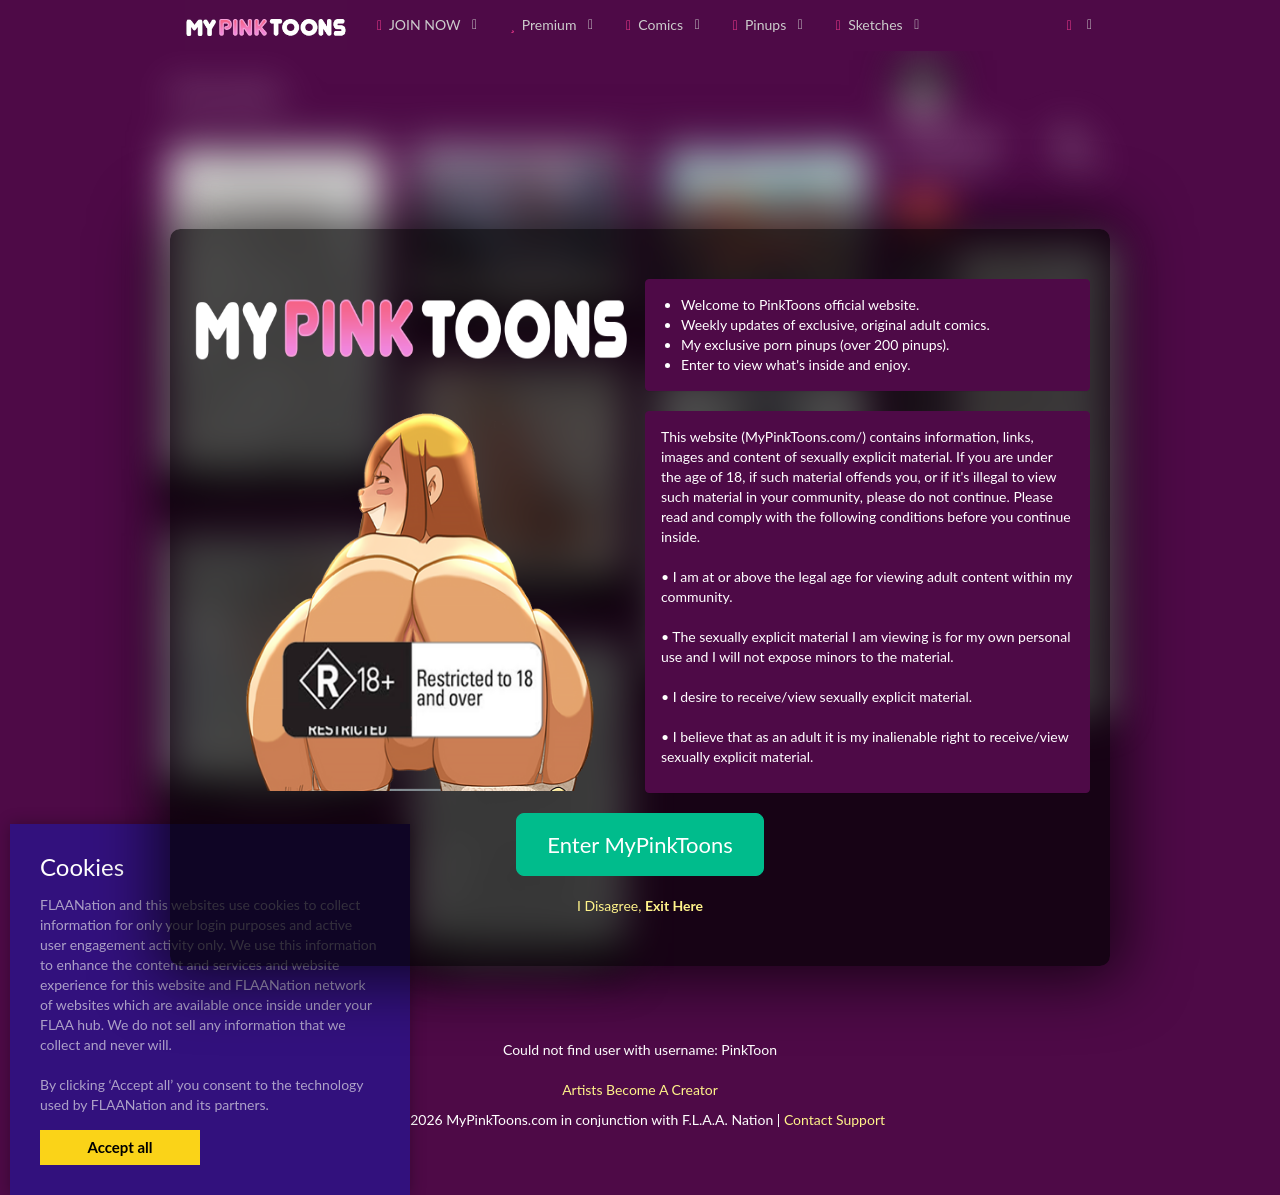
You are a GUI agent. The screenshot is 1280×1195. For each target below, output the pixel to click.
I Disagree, (640, 905)
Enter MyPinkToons (639, 844)
